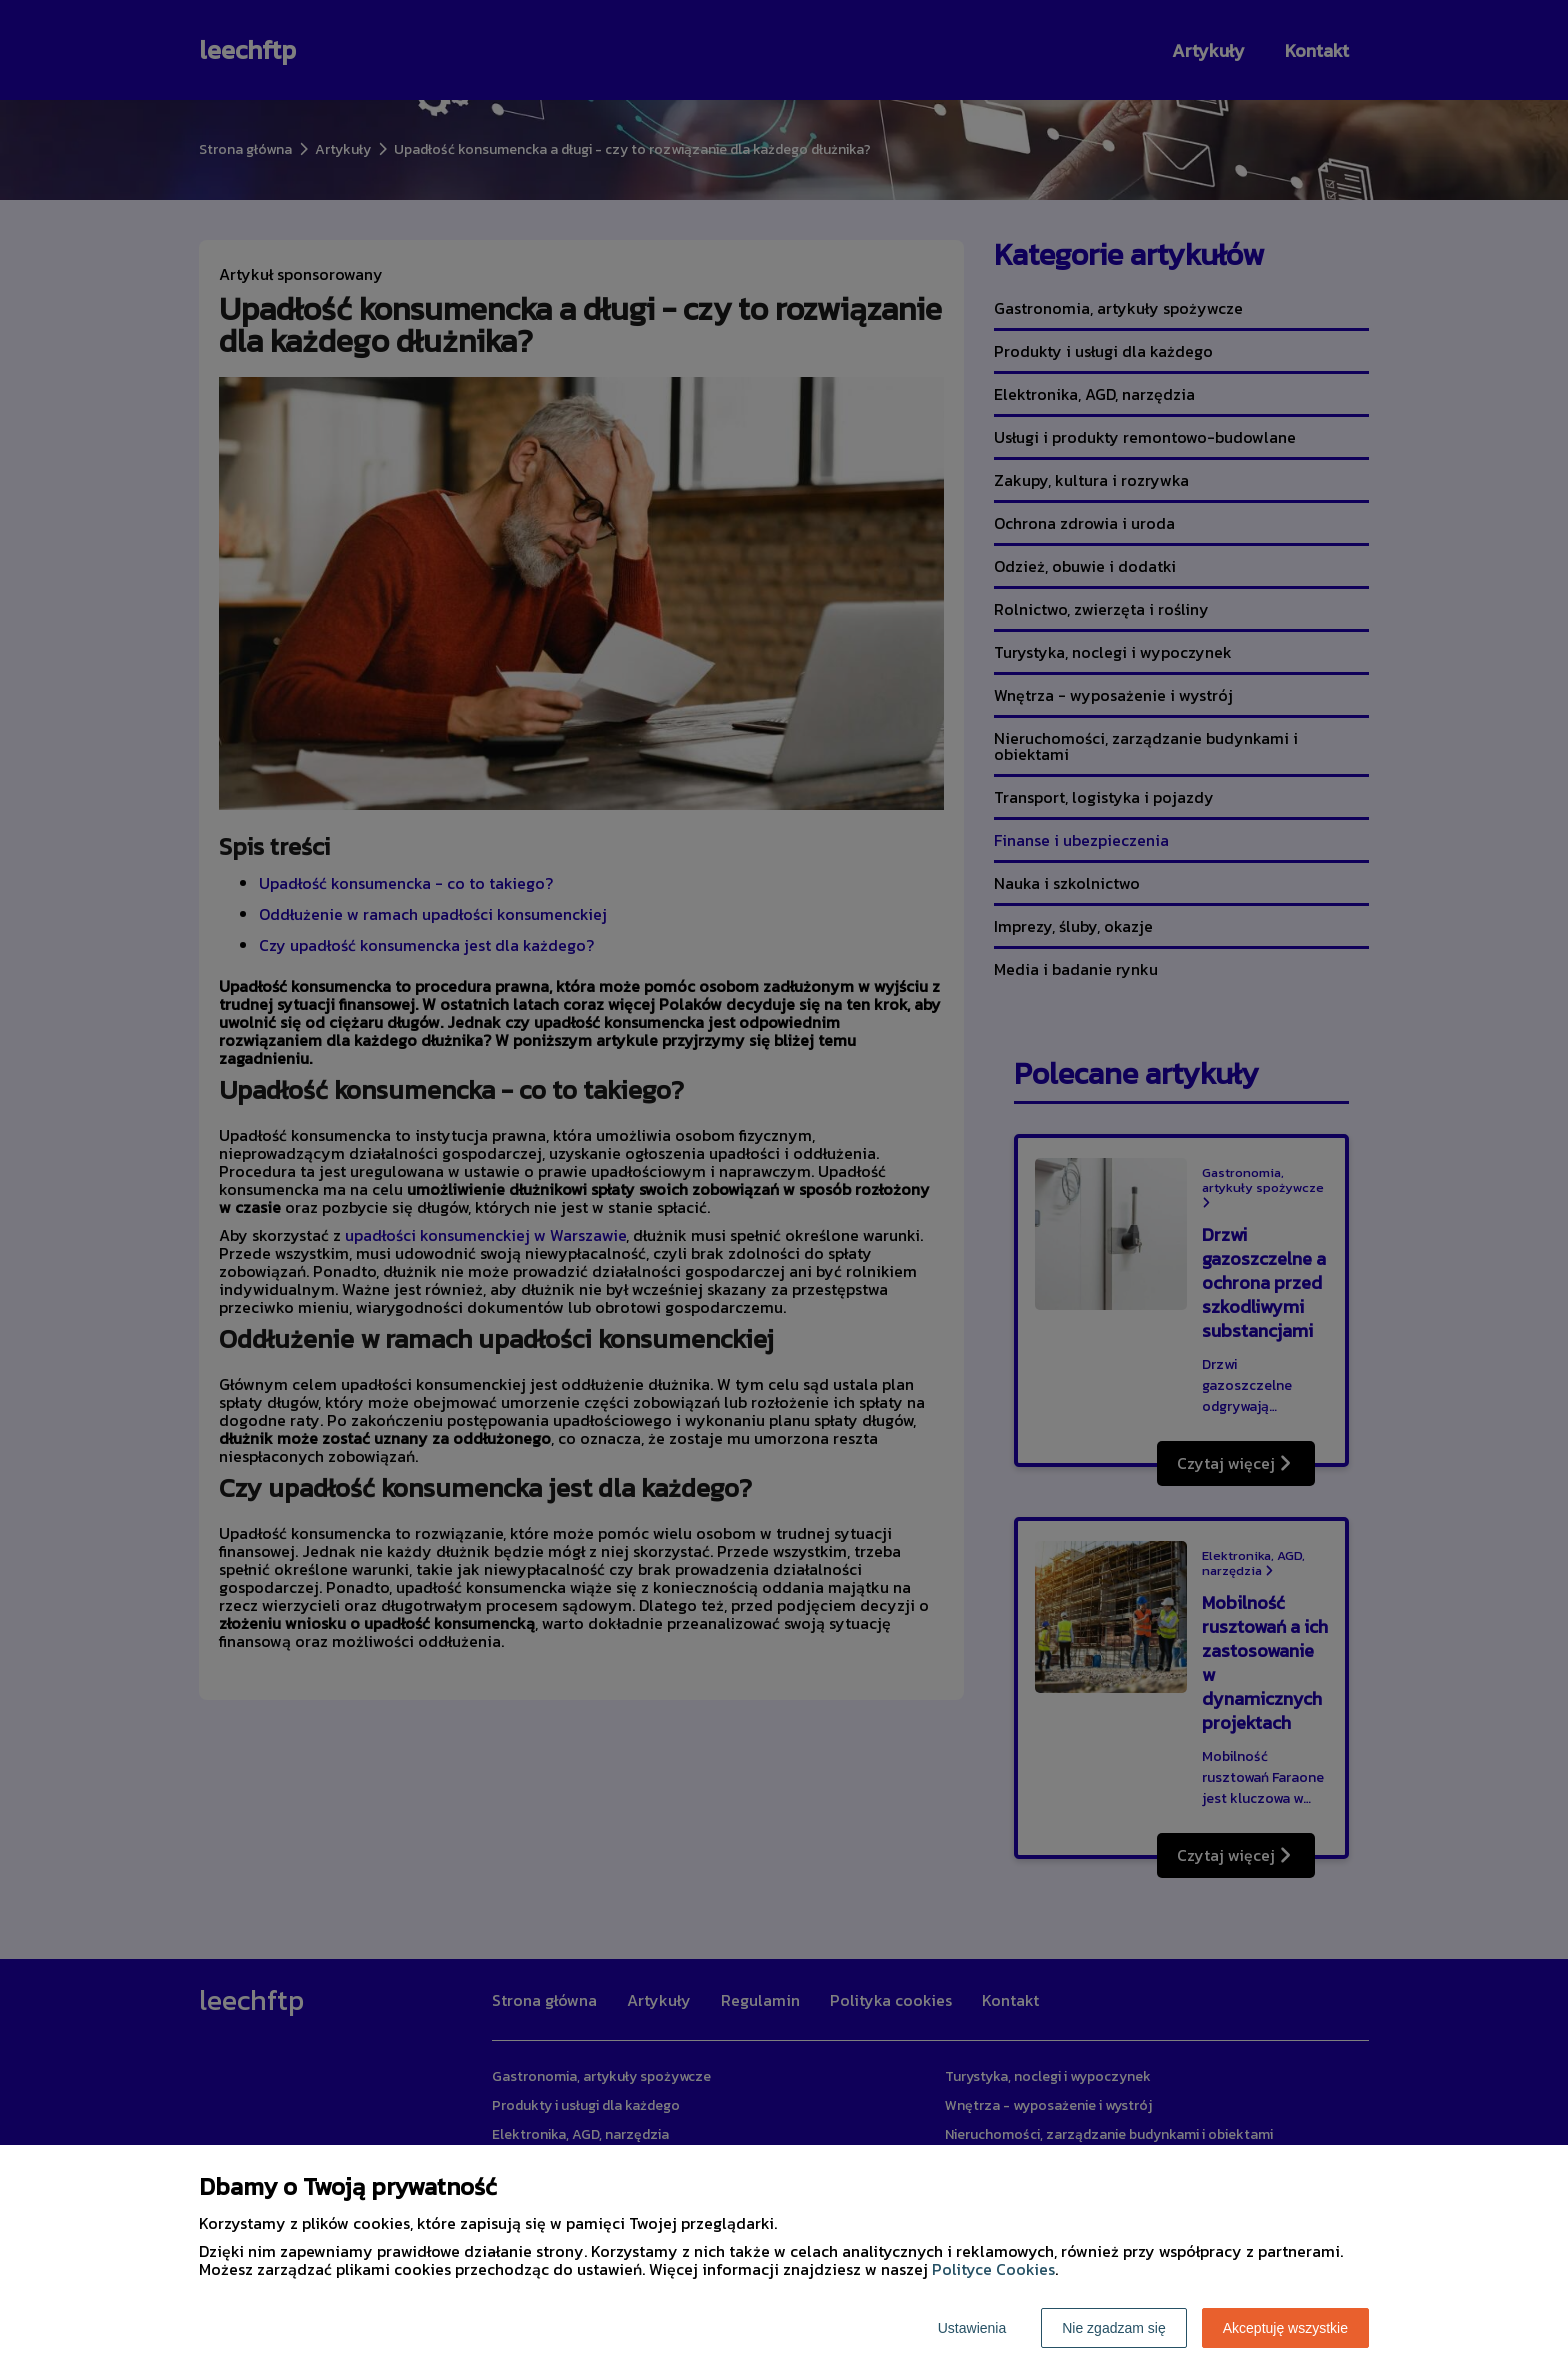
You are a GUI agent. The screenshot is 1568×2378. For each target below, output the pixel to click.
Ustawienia (972, 2328)
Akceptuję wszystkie (1285, 2328)
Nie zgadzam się (1114, 2328)
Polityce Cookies (993, 2269)
